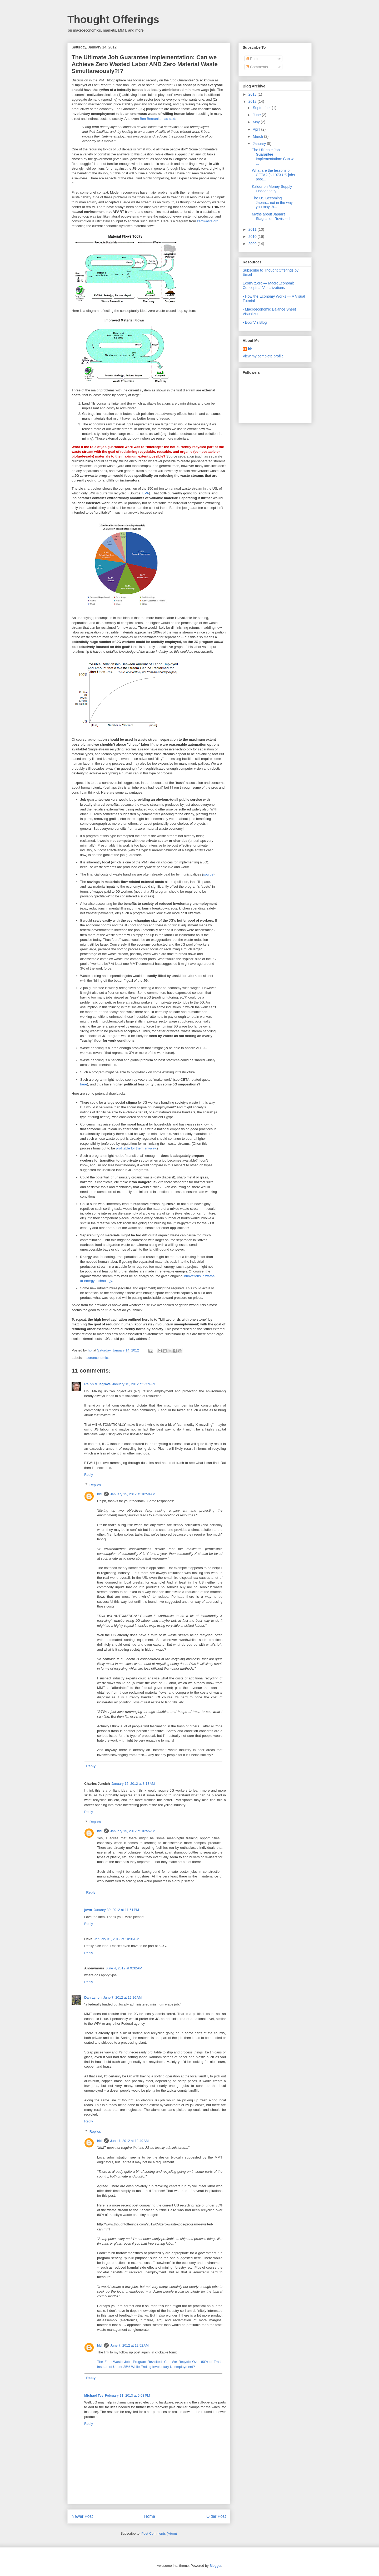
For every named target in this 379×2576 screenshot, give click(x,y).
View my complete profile (263, 356)
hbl (90, 1350)
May (257, 122)
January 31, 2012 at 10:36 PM (116, 1939)
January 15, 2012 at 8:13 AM (133, 1784)
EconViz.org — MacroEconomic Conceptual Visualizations (269, 285)
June (257, 115)
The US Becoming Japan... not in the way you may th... (272, 202)
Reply (88, 1475)
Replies (95, 1485)
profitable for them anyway (136, 1148)
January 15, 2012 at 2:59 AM (133, 1384)
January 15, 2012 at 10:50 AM (133, 1494)
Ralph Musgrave (97, 1384)
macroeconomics (96, 1358)
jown (88, 1910)
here (83, 1084)
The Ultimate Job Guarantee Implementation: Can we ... (274, 156)
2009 (253, 244)
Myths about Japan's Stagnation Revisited (271, 216)
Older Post (216, 2516)
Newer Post (82, 2516)
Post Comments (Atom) (159, 2533)
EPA (145, 493)
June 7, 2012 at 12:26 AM (122, 1997)
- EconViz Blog (255, 322)
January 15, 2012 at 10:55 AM (133, 1831)
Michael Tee (93, 2395)
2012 (253, 101)
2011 (253, 229)
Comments (257, 67)
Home (149, 2516)
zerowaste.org (207, 221)
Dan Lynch (93, 1997)
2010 (253, 236)
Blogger (215, 2566)
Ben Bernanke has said (157, 119)
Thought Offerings (113, 19)
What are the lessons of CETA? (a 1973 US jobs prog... (273, 174)
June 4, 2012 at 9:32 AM (124, 1968)
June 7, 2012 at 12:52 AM (129, 2345)
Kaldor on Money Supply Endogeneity (272, 188)
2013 (253, 94)
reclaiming (128, 452)
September (262, 108)
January (260, 143)
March (258, 136)
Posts (252, 59)
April (257, 129)
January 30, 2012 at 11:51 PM (116, 1910)
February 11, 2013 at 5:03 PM (127, 2395)
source (208, 874)
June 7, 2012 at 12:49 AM (129, 2141)
